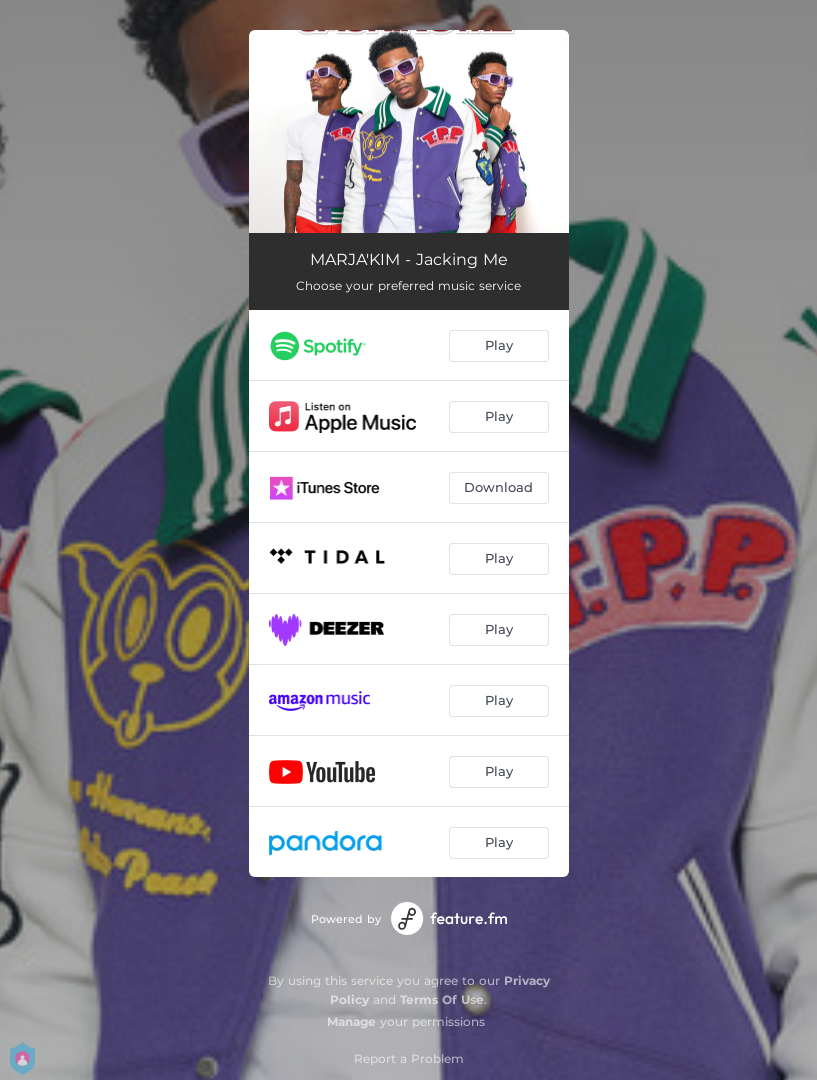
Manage (351, 1021)
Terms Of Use (442, 999)
